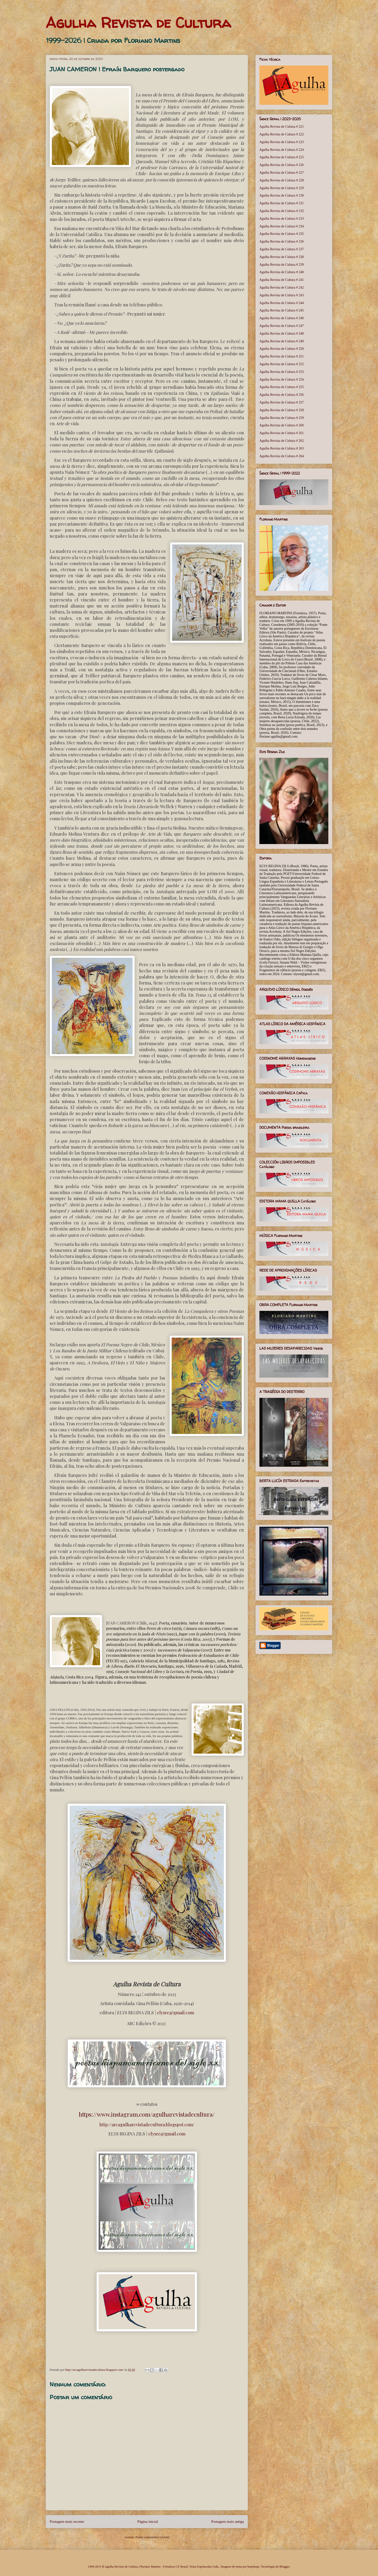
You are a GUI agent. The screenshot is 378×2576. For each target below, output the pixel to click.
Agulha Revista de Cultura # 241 (281, 280)
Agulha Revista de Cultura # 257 (281, 402)
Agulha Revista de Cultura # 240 (281, 272)
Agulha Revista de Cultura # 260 (281, 425)
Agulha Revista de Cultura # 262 (281, 441)
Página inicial (147, 2521)
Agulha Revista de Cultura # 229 (281, 188)
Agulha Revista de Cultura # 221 (281, 126)
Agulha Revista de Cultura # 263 (281, 448)
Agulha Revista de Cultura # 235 (281, 234)
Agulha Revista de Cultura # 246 (281, 318)
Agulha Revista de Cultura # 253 (281, 372)
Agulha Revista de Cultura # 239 (281, 264)
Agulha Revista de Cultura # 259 (281, 418)
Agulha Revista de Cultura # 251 (281, 356)
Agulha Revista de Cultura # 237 (281, 249)
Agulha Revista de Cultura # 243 (281, 295)
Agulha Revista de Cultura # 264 (281, 456)
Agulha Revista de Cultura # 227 (281, 172)
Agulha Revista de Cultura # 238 (281, 257)
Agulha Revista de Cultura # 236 (281, 241)
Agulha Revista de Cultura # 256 (281, 394)
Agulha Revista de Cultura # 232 (281, 211)
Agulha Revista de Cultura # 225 (281, 157)
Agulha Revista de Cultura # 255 (281, 387)
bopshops (253, 2566)
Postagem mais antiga (227, 2521)
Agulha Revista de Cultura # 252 (281, 364)
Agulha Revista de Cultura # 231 (281, 203)
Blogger (284, 2566)
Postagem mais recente (67, 2521)
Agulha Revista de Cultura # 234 (281, 226)
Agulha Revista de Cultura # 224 (281, 150)
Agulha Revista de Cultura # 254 (281, 379)
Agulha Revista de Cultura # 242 (281, 287)
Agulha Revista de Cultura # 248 (281, 333)
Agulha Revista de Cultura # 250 (281, 348)
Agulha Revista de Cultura (138, 23)
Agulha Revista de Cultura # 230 (281, 195)
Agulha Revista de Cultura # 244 (281, 303)
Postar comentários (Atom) (152, 2537)
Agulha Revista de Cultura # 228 (281, 180)
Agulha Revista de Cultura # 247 (281, 326)
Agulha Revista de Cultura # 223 (281, 142)
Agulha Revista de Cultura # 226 (281, 165)
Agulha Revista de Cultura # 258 (281, 410)
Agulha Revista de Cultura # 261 (281, 433)
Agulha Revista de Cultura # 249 (281, 341)
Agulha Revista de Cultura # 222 (281, 134)
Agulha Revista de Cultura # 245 (281, 310)
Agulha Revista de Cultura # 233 (281, 218)
